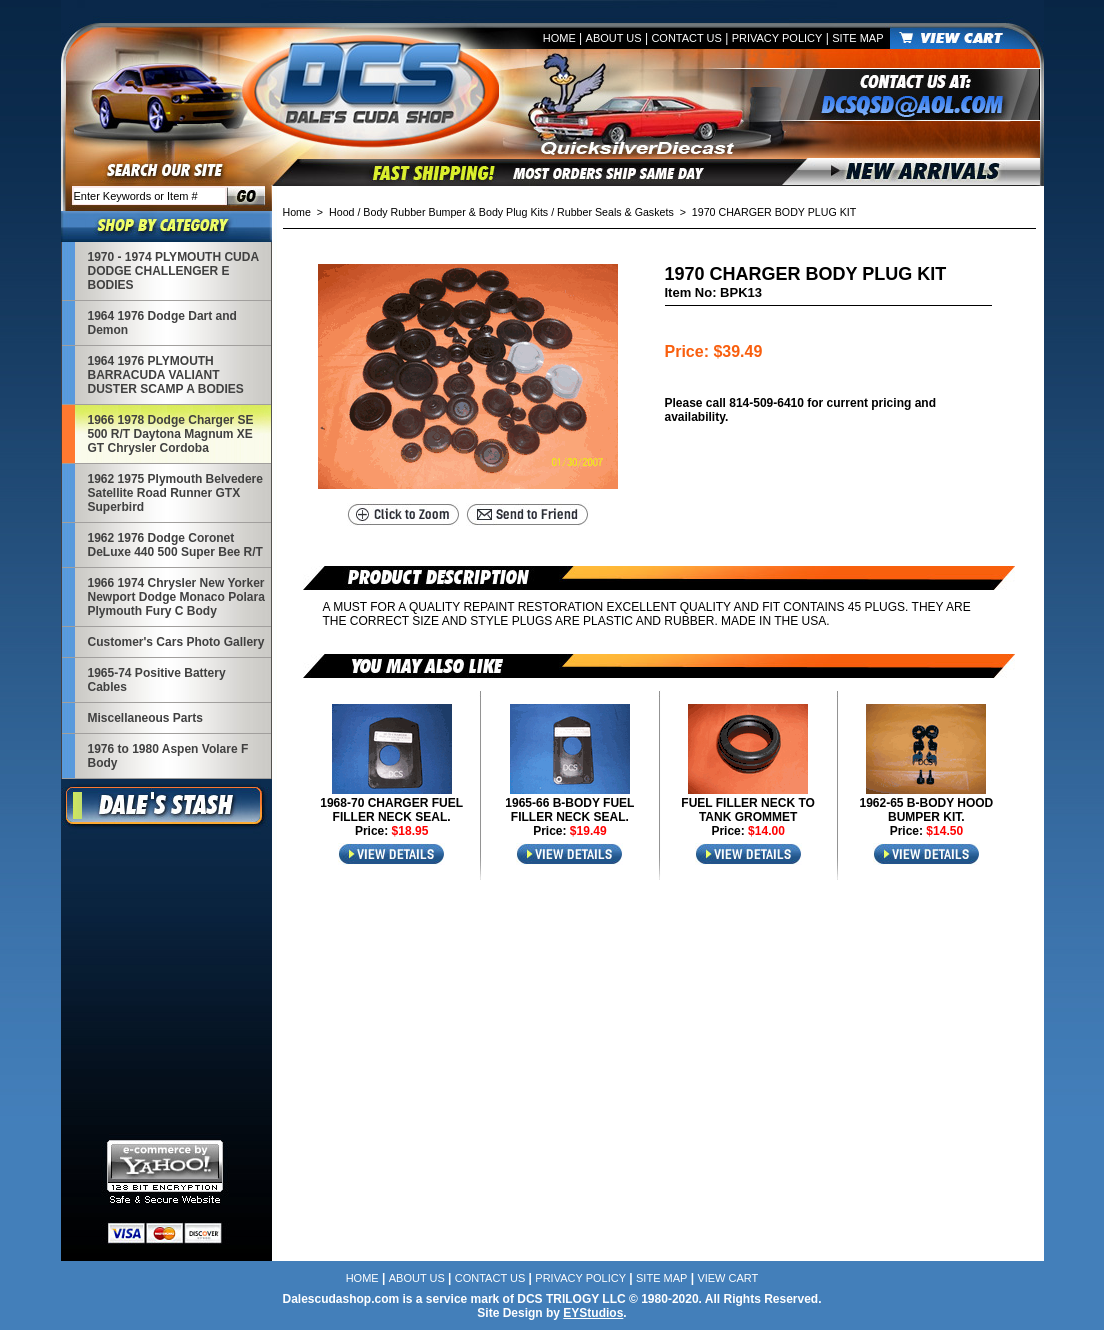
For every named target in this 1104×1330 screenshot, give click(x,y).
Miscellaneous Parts (145, 718)
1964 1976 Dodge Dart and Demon (162, 323)
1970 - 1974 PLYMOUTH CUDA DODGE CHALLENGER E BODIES (173, 271)
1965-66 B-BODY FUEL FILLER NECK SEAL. (569, 810)
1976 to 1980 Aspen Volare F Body (168, 756)
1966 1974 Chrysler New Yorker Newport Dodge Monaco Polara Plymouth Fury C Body (176, 597)
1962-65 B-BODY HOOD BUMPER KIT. (926, 810)
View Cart (727, 1278)
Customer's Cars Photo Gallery (176, 642)
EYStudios (593, 1313)
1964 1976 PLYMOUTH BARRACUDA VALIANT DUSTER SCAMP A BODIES (166, 375)
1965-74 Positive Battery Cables (157, 680)
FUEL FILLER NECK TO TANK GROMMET (748, 810)
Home (559, 38)
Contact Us (686, 38)
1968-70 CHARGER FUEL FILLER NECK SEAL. (391, 810)
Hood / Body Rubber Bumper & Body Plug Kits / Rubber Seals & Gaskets (501, 212)
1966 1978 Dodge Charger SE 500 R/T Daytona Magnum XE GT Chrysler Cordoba (171, 434)
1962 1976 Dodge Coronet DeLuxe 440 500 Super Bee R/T (175, 545)
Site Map (857, 38)
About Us (614, 38)
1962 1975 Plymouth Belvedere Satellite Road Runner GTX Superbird (175, 493)
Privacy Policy (777, 38)
